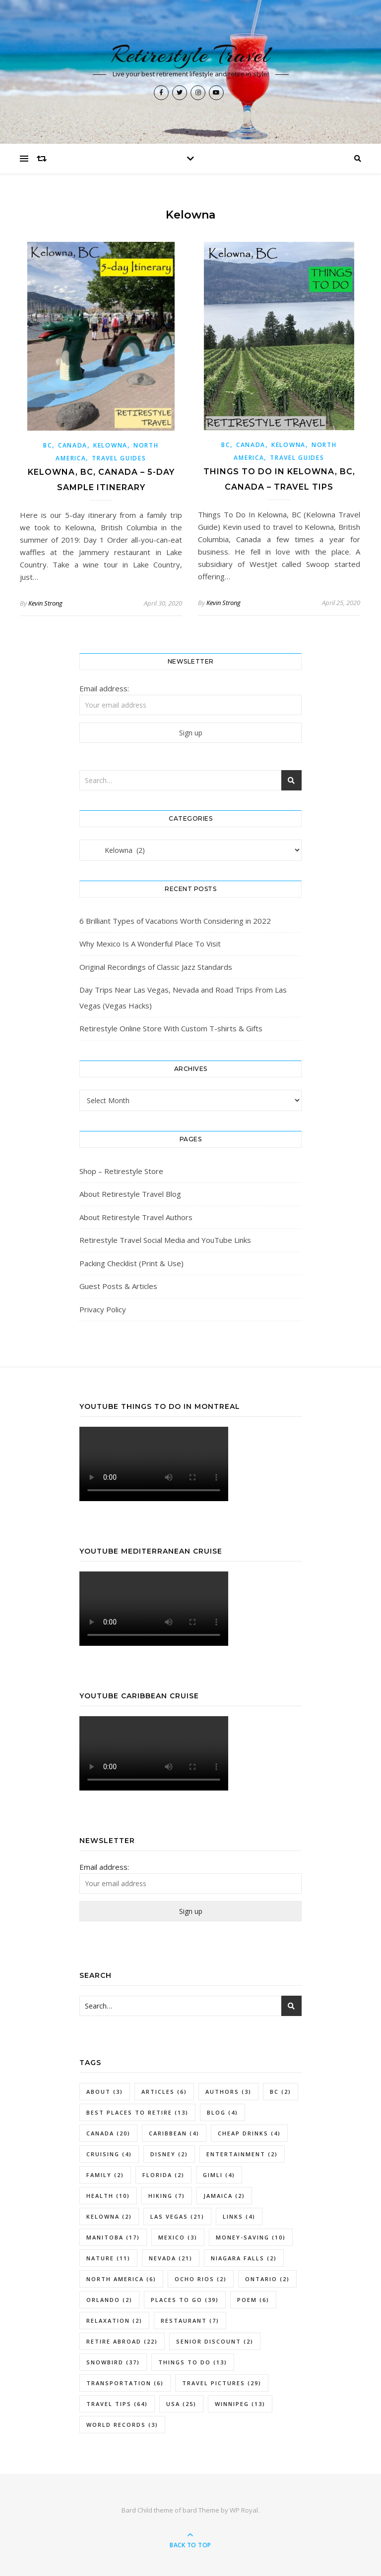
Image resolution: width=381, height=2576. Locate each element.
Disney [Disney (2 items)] (169, 2154)
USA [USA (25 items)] (181, 2404)
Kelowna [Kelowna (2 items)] (109, 2216)
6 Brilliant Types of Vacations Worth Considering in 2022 (175, 921)
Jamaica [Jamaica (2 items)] (224, 2195)
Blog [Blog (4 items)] (222, 2112)
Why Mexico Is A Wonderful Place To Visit (150, 944)
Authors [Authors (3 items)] (228, 2091)
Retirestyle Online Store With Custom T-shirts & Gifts (170, 1028)
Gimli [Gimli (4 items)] (219, 2175)
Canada (72, 445)
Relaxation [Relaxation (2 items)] (114, 2320)
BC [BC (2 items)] (280, 2091)
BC (47, 445)
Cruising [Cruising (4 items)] (109, 2154)
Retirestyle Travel (190, 55)
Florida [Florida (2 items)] (163, 2175)
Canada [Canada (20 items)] (108, 2133)
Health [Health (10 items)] (108, 2195)
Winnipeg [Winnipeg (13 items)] (240, 2404)
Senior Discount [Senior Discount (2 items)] (215, 2341)
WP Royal (244, 2510)
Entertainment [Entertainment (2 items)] (242, 2154)
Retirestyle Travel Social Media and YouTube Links (165, 1240)
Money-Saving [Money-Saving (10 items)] (251, 2237)
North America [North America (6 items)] (121, 2279)
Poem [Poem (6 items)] (253, 2299)
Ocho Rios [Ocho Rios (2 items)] (201, 2279)
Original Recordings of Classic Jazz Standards (155, 967)
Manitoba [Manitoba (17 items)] (113, 2237)
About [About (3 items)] (104, 2091)
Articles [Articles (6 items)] (164, 2091)
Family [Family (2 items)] (105, 2175)
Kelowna (110, 445)
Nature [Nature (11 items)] (108, 2258)
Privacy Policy (102, 1309)
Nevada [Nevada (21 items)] (170, 2258)
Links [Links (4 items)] (239, 2216)
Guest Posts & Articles (118, 1286)
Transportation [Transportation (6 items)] (125, 2383)
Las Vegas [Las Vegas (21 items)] (177, 2216)
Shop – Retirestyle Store (121, 1171)
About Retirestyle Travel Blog (130, 1194)
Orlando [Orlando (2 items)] (109, 2299)
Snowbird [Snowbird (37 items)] (113, 2362)
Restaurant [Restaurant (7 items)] (190, 2320)
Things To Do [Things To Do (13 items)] (192, 2362)
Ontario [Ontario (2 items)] (267, 2279)
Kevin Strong (45, 603)
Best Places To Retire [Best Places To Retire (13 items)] (137, 2112)
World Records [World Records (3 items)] (122, 2424)
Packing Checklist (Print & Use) (131, 1263)
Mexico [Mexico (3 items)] (177, 2237)
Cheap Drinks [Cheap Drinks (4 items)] (249, 2133)
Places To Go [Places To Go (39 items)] (185, 2299)
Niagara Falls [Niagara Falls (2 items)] (244, 2258)
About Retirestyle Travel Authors (135, 1217)
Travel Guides (119, 458)
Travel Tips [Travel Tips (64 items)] (117, 2404)
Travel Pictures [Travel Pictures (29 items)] (221, 2383)
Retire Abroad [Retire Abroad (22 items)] (122, 2341)
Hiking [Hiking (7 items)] (166, 2195)
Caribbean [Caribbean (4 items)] (174, 2133)
